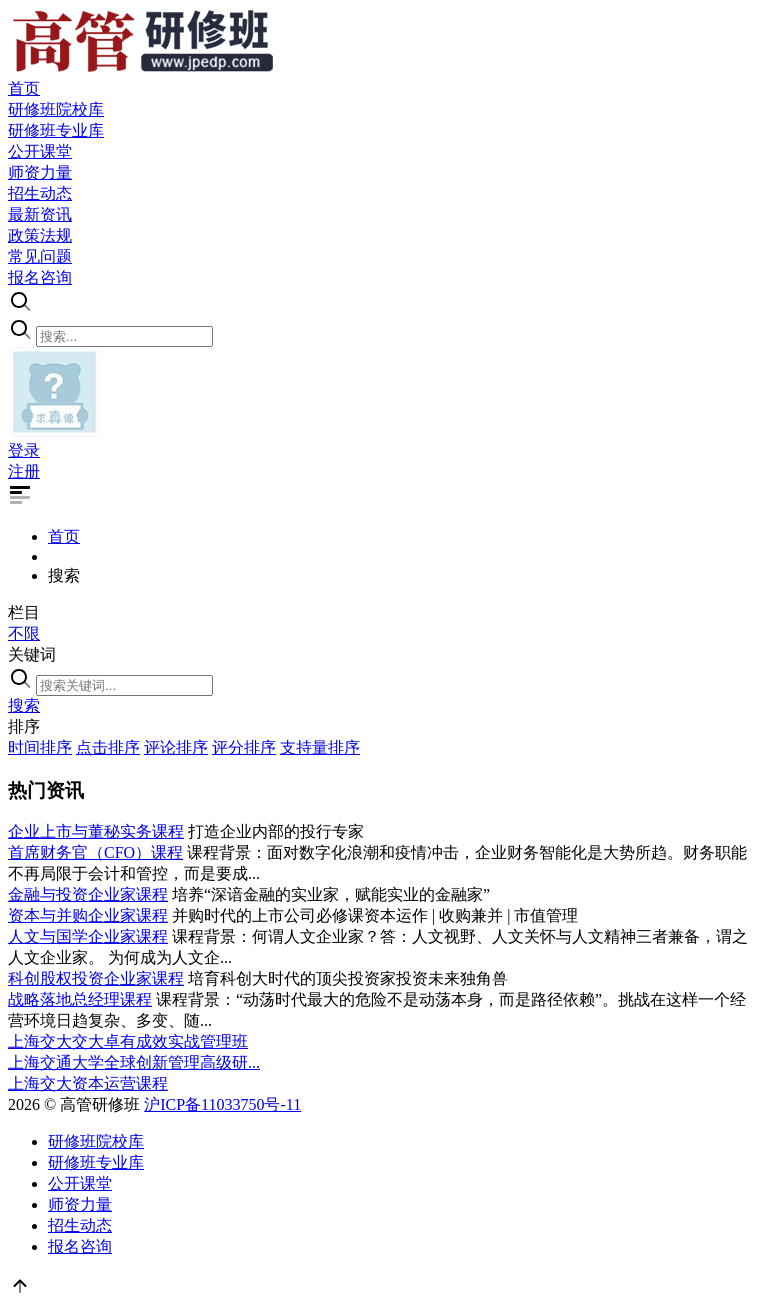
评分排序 (244, 747)
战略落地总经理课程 (80, 999)
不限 (24, 633)
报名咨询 (80, 1246)
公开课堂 (80, 1183)
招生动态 (80, 1225)
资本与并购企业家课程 (88, 915)
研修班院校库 (96, 1141)
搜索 (24, 705)
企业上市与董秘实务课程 (96, 831)
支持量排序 (320, 747)
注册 (24, 471)
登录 (24, 450)
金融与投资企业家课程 (88, 894)
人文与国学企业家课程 (88, 936)
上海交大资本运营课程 (88, 1083)
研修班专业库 (96, 1162)
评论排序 (176, 747)
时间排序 (40, 747)
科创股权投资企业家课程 (96, 978)
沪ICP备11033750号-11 (222, 1104)
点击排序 (108, 747)
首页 (64, 536)
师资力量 (80, 1204)
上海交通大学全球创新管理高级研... (134, 1062)
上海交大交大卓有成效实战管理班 (128, 1041)
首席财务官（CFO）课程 (95, 852)
